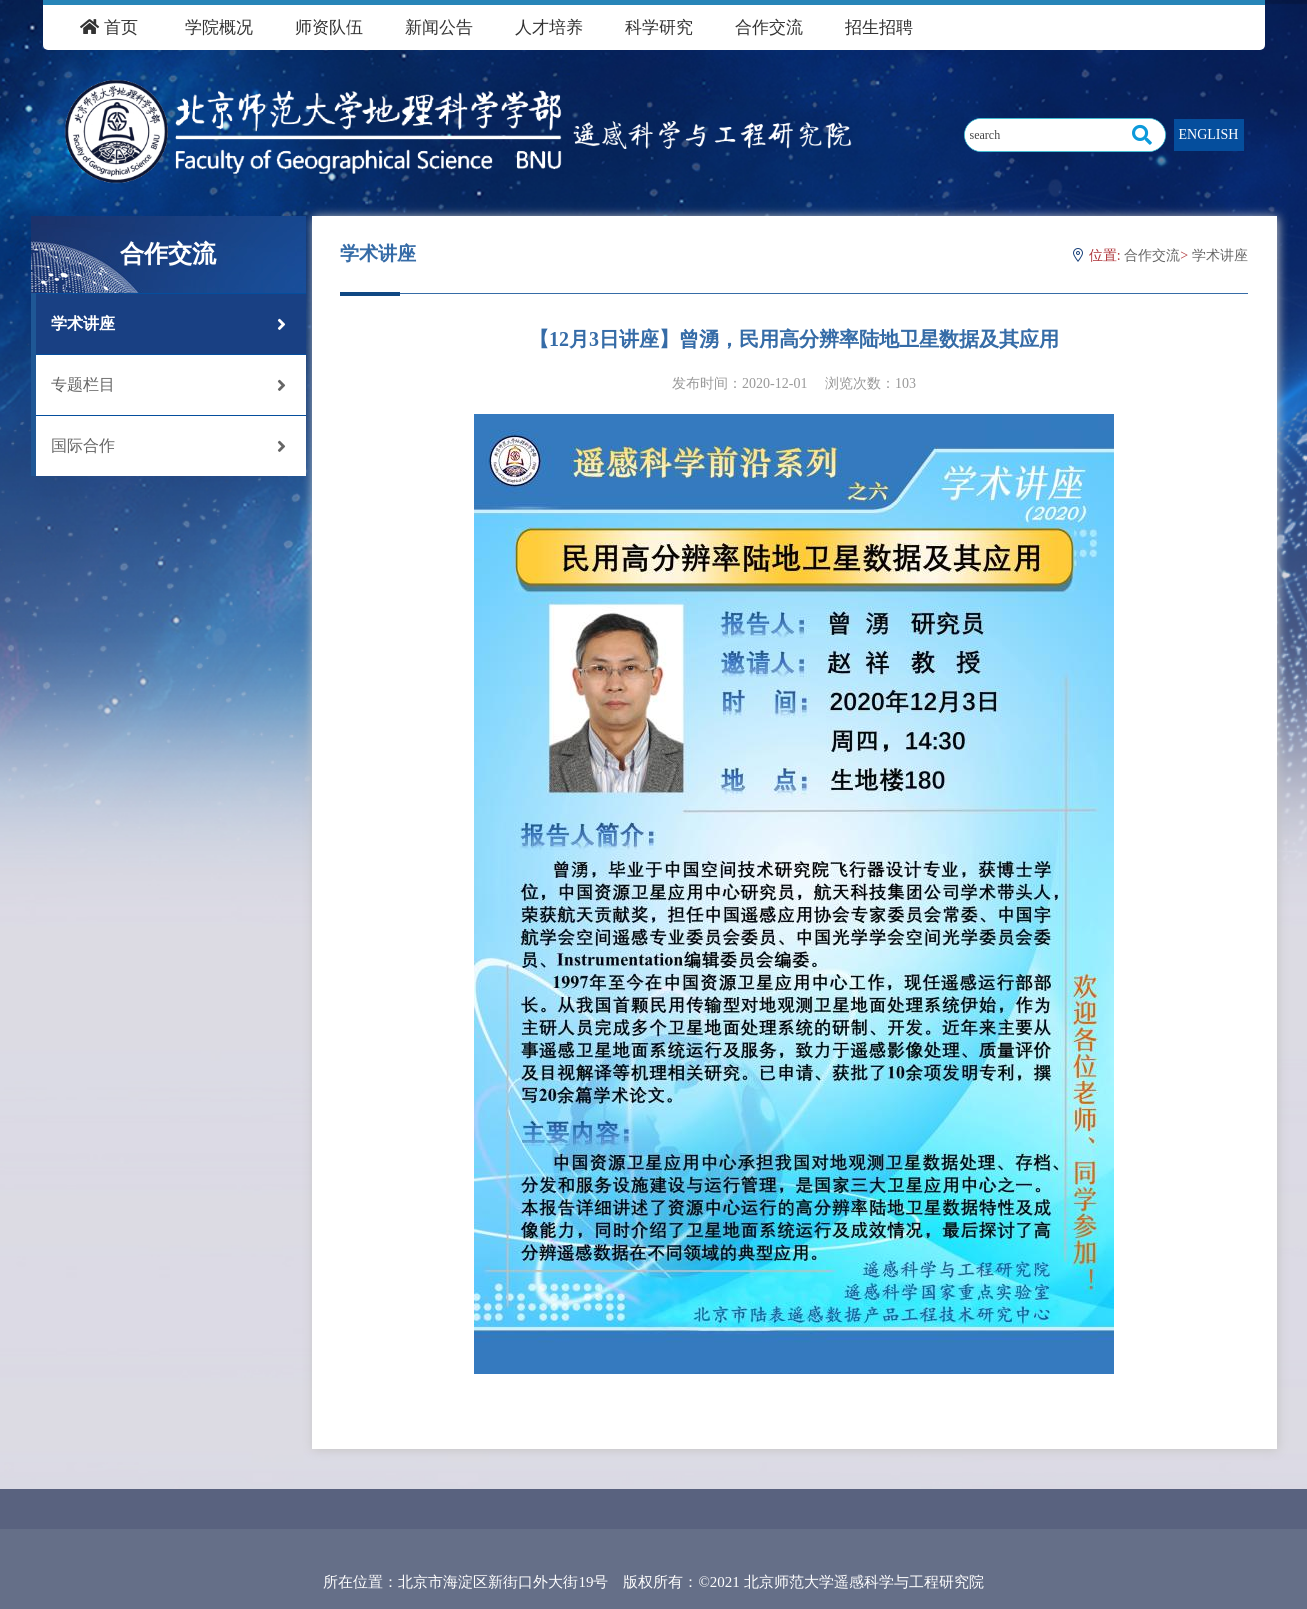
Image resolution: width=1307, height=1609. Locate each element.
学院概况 (219, 27)
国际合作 (168, 446)
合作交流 (769, 27)
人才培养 (549, 27)
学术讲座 (168, 324)
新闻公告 (439, 27)
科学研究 (659, 27)
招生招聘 (879, 27)
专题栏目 (168, 385)
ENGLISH (1209, 134)
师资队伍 (329, 27)
